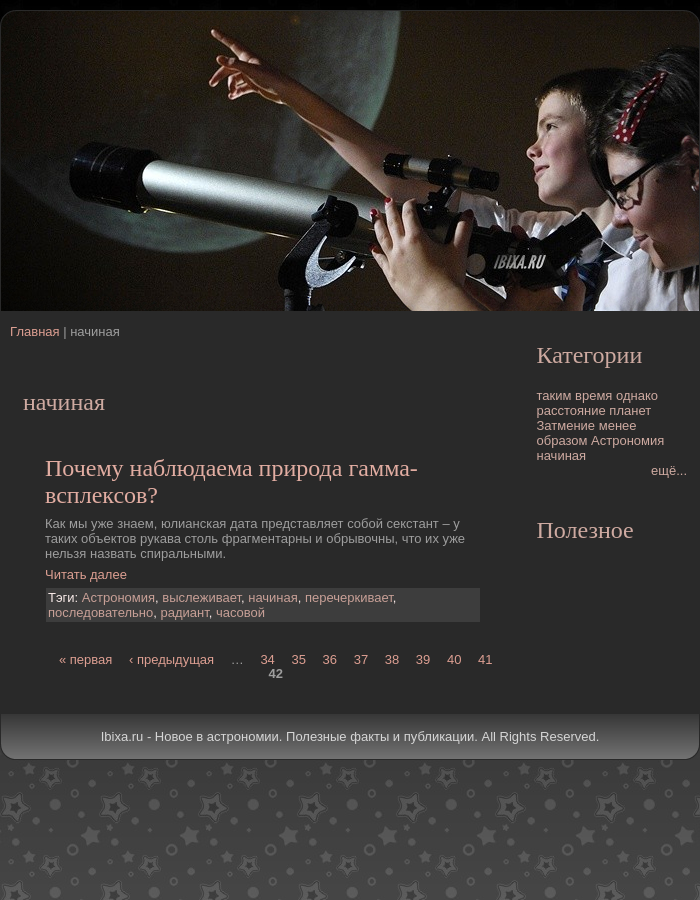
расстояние (571, 410)
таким (554, 395)
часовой (240, 612)
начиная (273, 597)
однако (637, 395)
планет (630, 410)
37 (361, 658)
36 (330, 658)
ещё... (669, 470)
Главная (34, 331)
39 (423, 658)
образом (562, 440)
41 (485, 658)
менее (618, 425)
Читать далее (86, 574)
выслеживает (201, 597)
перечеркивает (349, 597)
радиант (184, 612)
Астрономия (118, 597)
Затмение (566, 425)
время (593, 395)
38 (392, 658)
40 (454, 658)
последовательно (100, 612)
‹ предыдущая (171, 658)
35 (298, 658)
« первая (85, 658)
